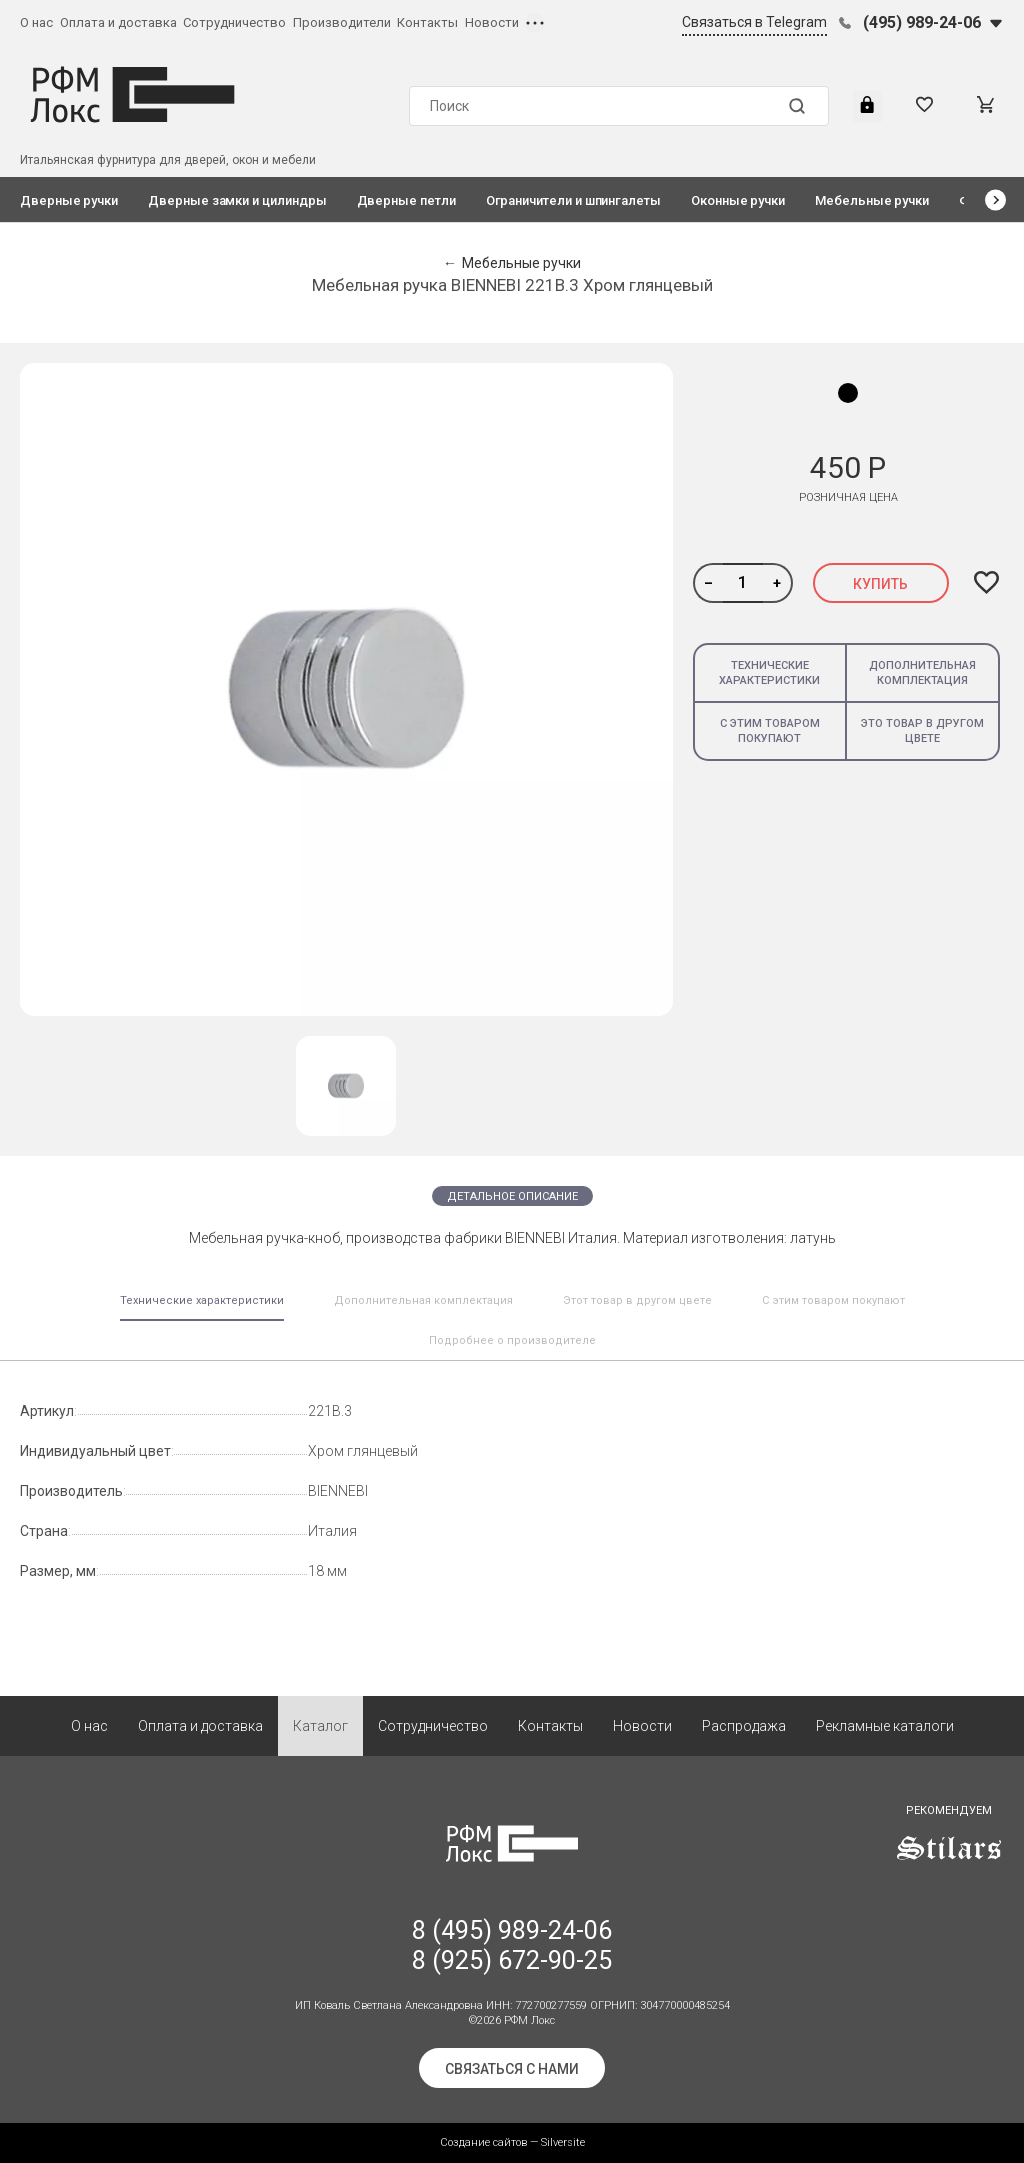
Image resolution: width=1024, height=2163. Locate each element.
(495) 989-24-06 (922, 22)
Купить (880, 584)
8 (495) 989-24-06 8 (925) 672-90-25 (512, 1945)
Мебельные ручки (872, 200)
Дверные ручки (69, 200)
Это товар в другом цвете (922, 731)
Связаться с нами (512, 2069)
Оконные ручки (738, 200)
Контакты (427, 22)
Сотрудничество (234, 22)
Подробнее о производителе (512, 1340)
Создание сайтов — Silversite (512, 2142)
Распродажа (744, 1726)
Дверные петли (406, 200)
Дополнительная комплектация (922, 673)
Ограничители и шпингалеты (573, 200)
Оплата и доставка (118, 22)
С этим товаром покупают (770, 731)
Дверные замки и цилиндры (237, 200)
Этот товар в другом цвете (637, 1300)
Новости (492, 22)
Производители (342, 22)
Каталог (320, 1726)
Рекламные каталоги (885, 1726)
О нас (36, 22)
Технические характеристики (769, 673)
